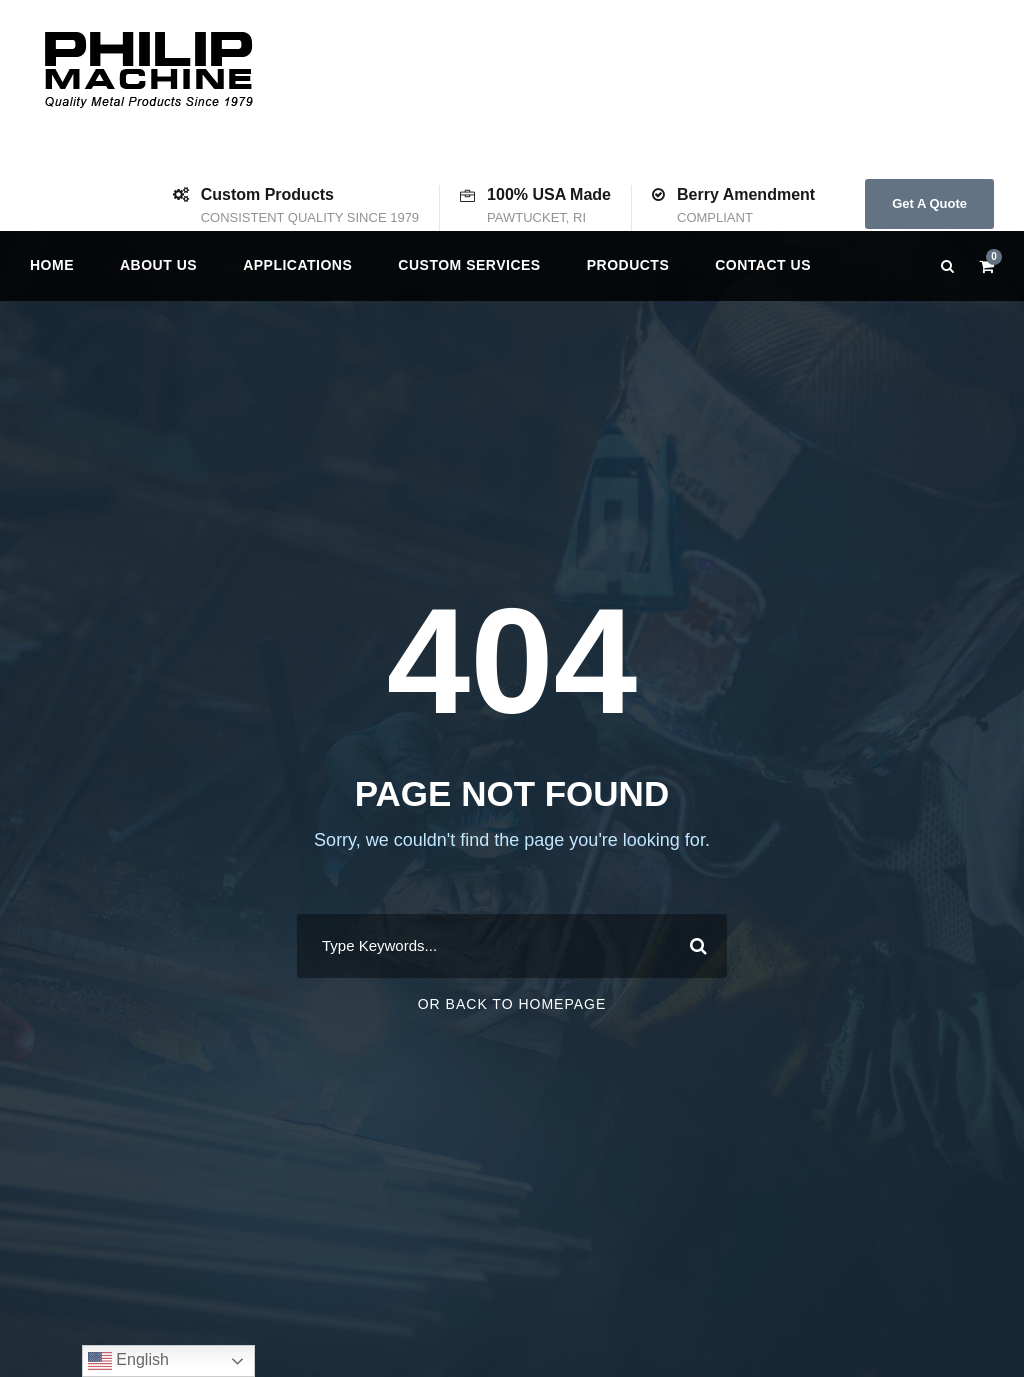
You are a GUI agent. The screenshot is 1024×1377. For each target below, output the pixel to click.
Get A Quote (929, 203)
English (128, 1361)
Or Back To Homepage (512, 1004)
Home (52, 265)
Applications (297, 265)
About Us (158, 265)
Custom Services (469, 265)
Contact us (763, 265)
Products (628, 265)
